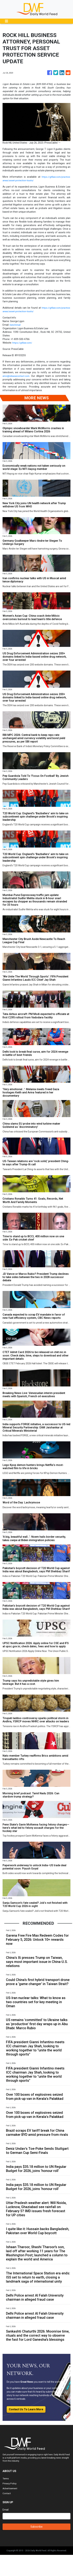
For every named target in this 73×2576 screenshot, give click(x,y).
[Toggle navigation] (6, 21)
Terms (6, 2478)
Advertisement (11, 2488)
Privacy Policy (10, 2483)
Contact (7, 2493)
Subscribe (36, 2526)
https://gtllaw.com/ (22, 342)
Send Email (16, 324)
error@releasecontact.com (17, 376)
